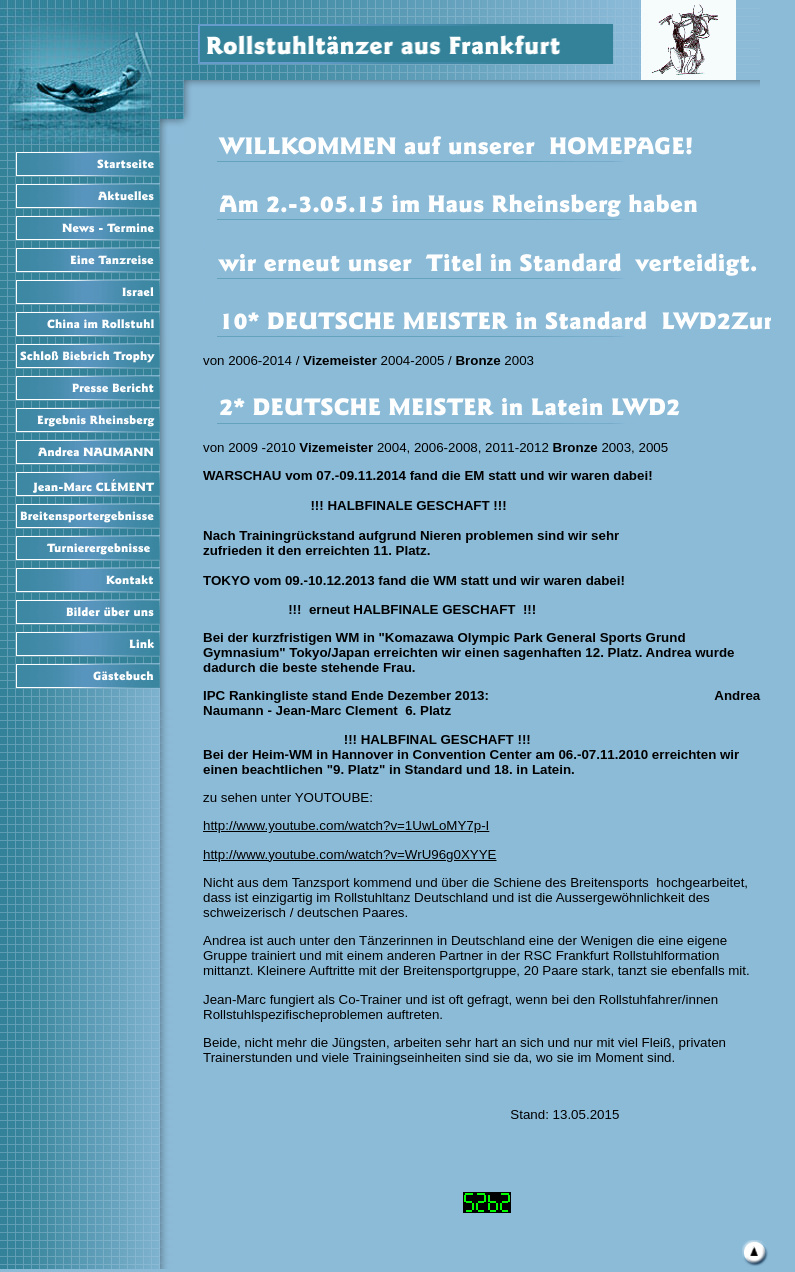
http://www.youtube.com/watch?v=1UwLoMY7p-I (346, 825)
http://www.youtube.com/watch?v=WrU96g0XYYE (350, 854)
